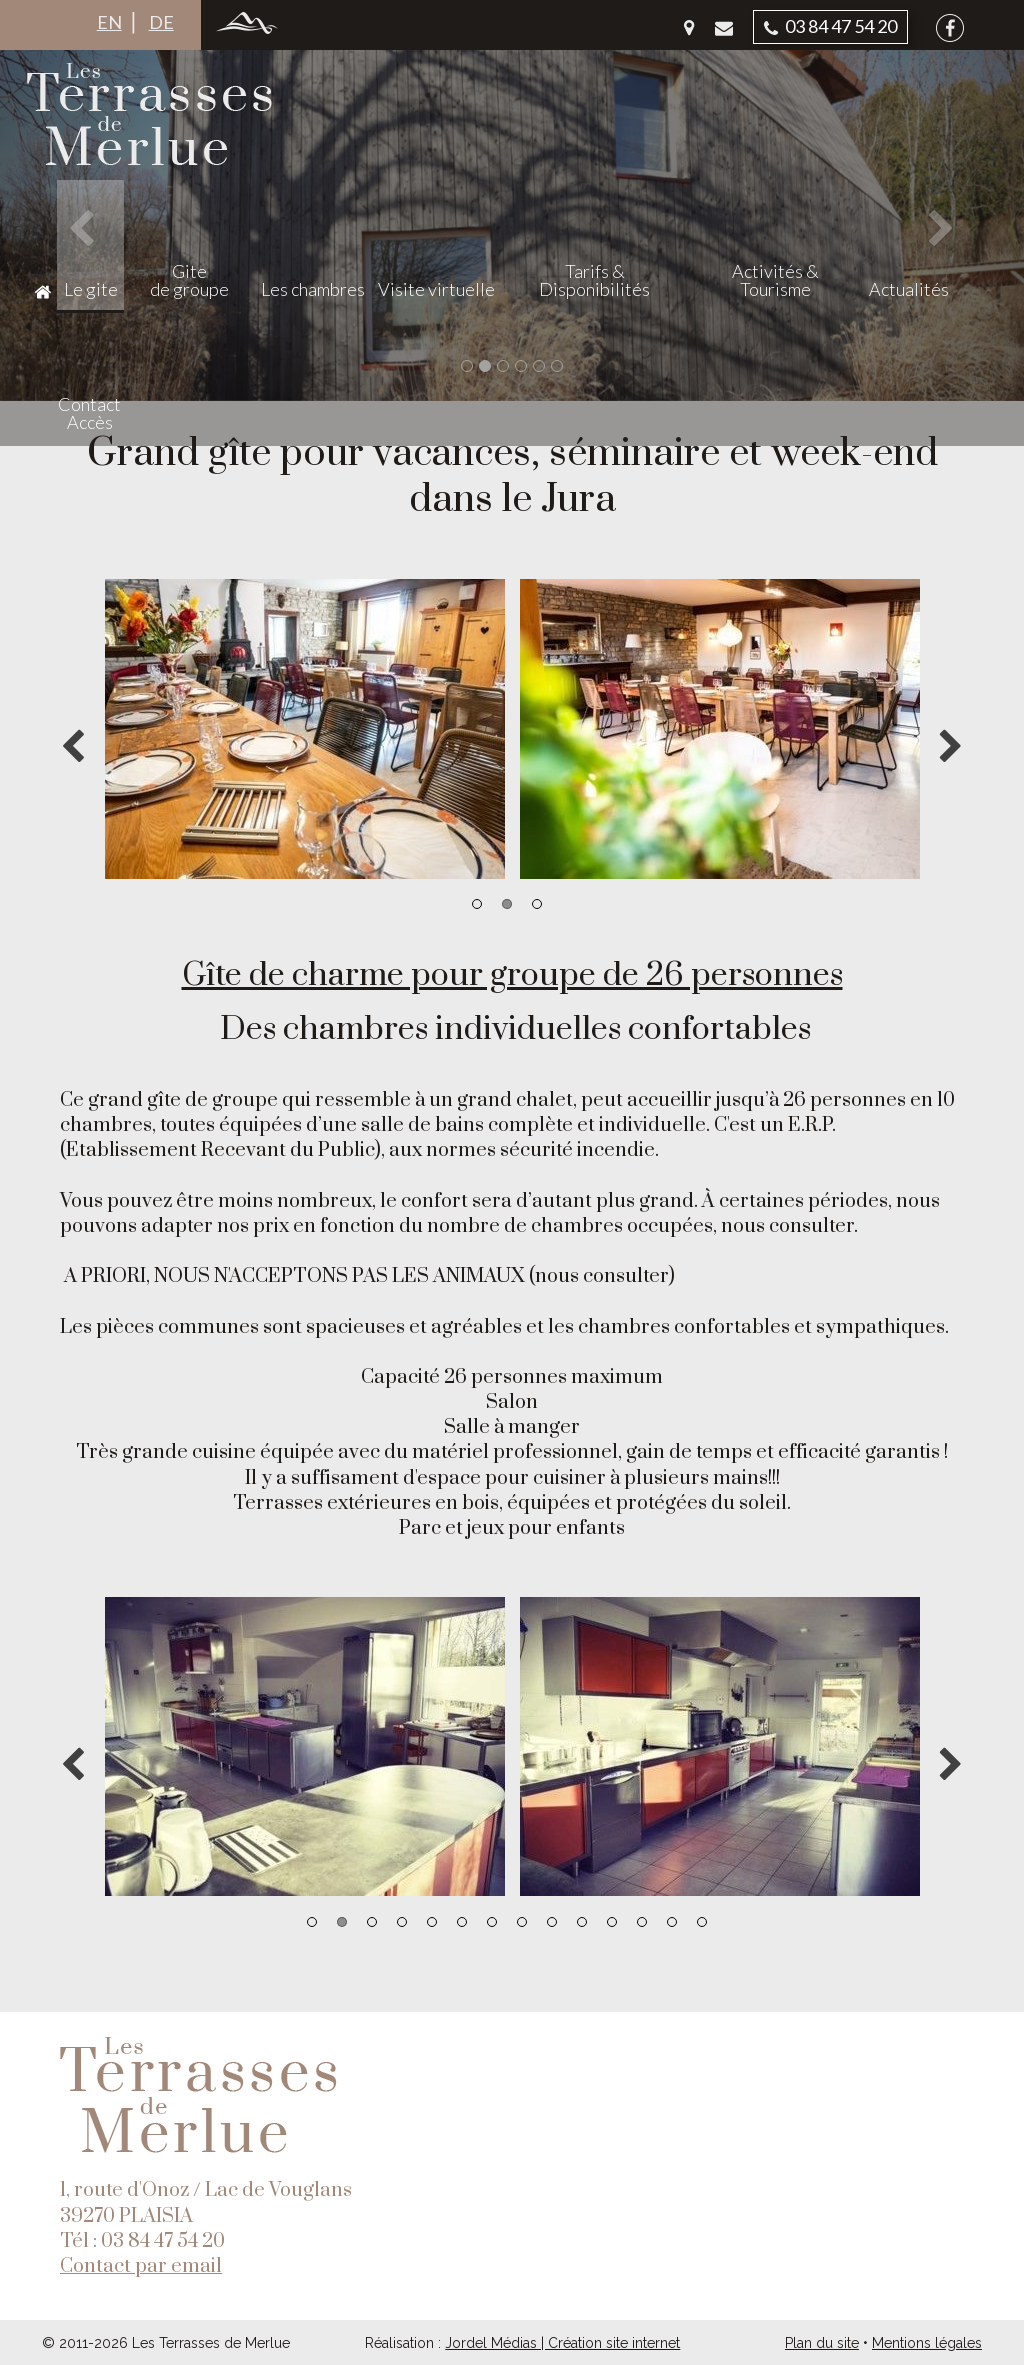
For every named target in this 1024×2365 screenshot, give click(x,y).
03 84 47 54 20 (830, 26)
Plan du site (822, 2343)
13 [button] (672, 1922)
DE (161, 22)
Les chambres (416, 289)
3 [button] (537, 904)
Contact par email (141, 2266)
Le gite (232, 289)
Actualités (875, 289)
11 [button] (612, 1922)
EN (109, 22)
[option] (304, 729)
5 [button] (432, 1922)
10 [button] (582, 1922)
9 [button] (552, 1922)
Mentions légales (927, 2343)
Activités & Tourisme (778, 280)
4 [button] (402, 1922)
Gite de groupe (311, 280)
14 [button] (702, 1922)
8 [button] (522, 1922)
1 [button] (477, 904)
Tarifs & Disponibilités (666, 280)
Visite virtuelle (539, 289)
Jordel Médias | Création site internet (562, 2343)
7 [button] (492, 1922)
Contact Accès (959, 280)
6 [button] (462, 1922)
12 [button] (642, 1922)
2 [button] (507, 904)
